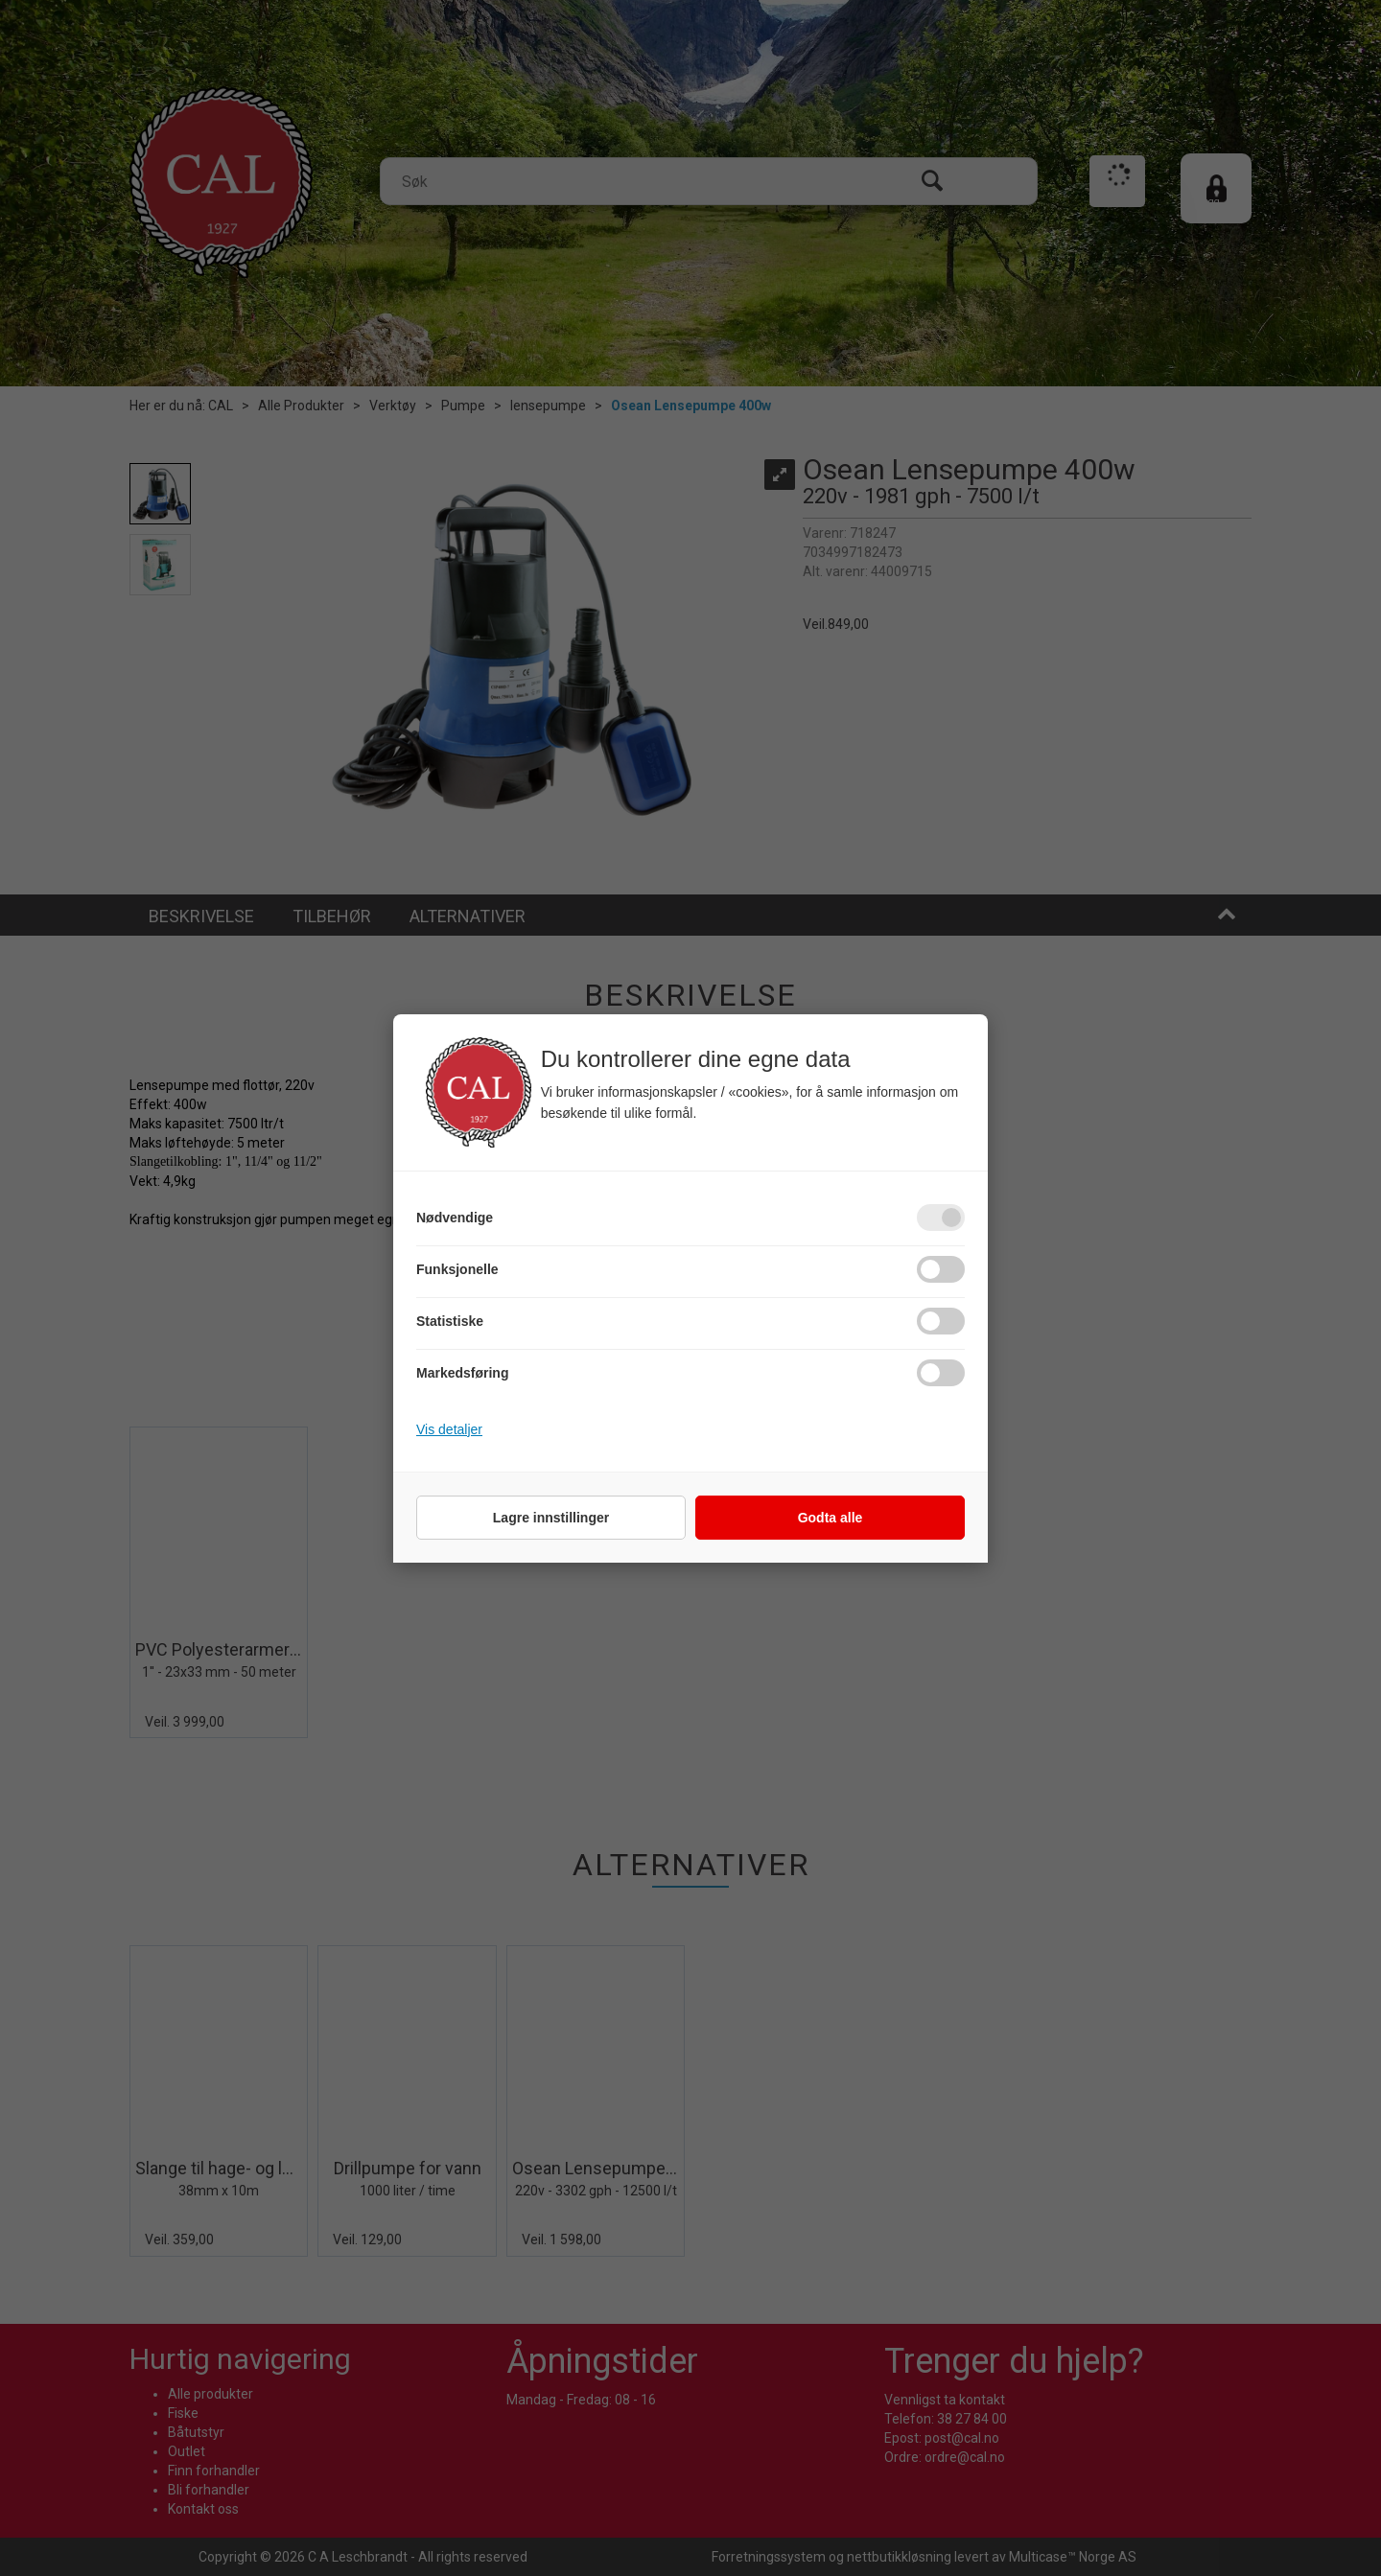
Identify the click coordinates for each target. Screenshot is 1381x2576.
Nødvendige (454, 1217)
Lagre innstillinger (551, 1517)
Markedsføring (462, 1373)
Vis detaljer (449, 1429)
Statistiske (449, 1321)
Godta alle (830, 1517)
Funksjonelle (457, 1269)
